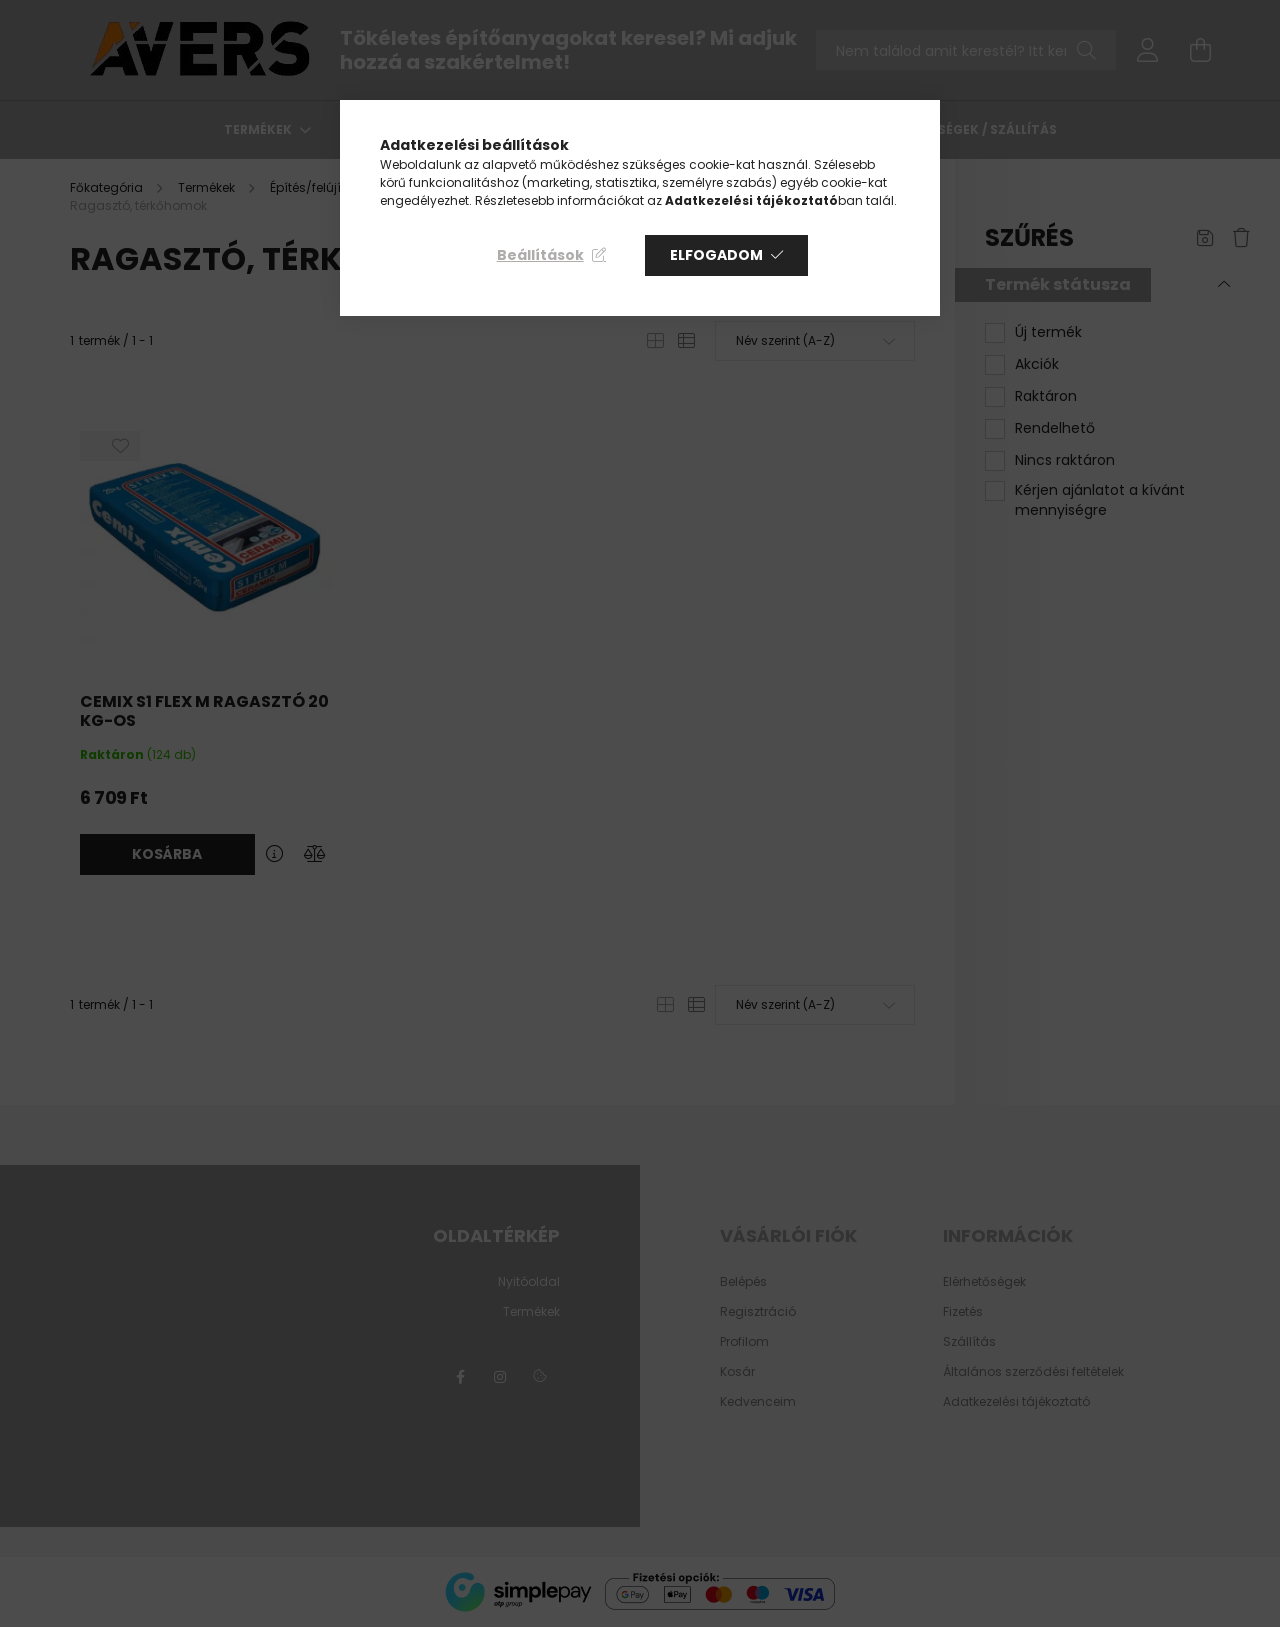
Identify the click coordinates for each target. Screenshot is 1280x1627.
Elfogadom (716, 255)
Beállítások (540, 255)
